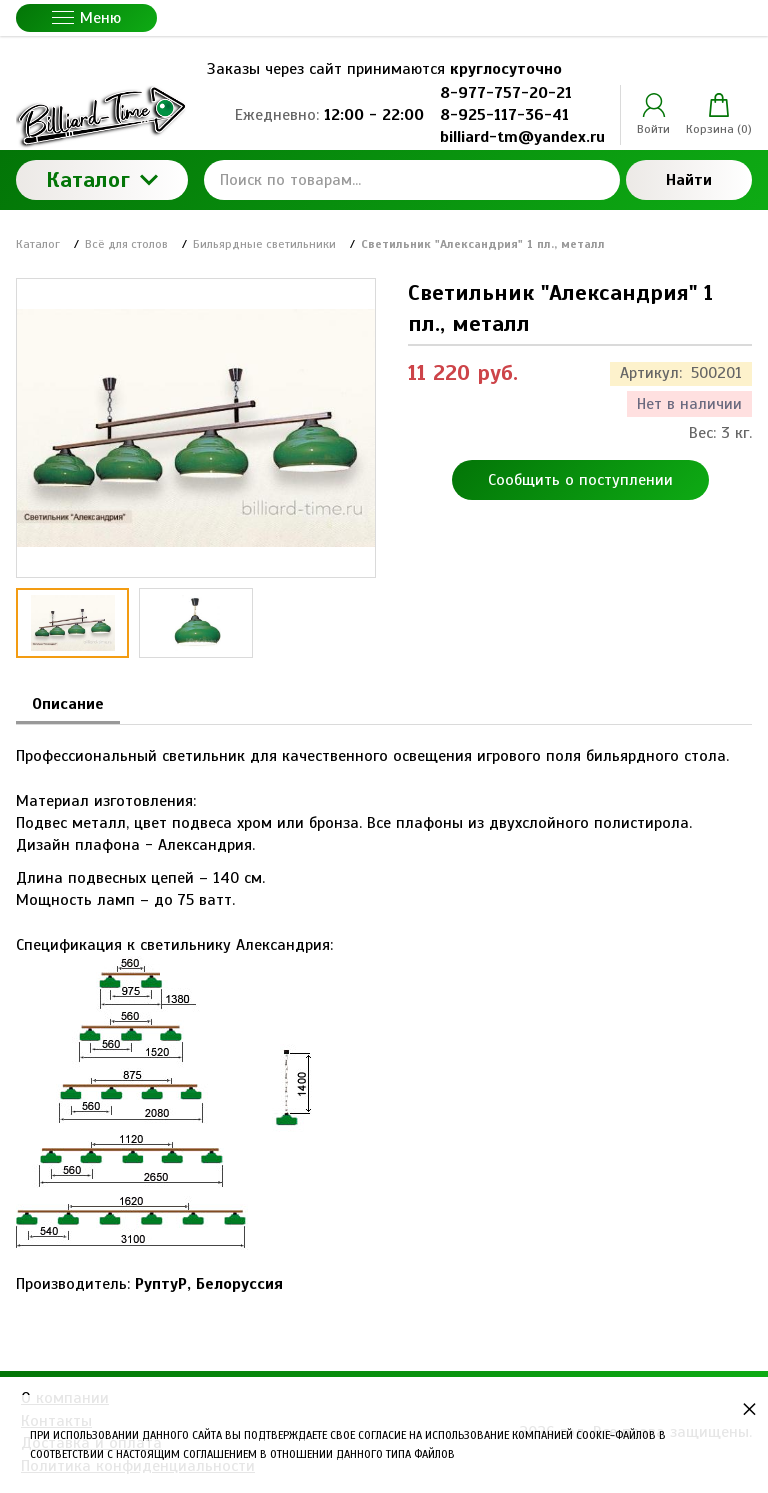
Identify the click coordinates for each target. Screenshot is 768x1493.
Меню (86, 18)
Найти (689, 180)
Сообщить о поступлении (580, 480)
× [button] (749, 1408)
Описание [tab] (68, 704)
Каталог (102, 179)
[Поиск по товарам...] (412, 180)
